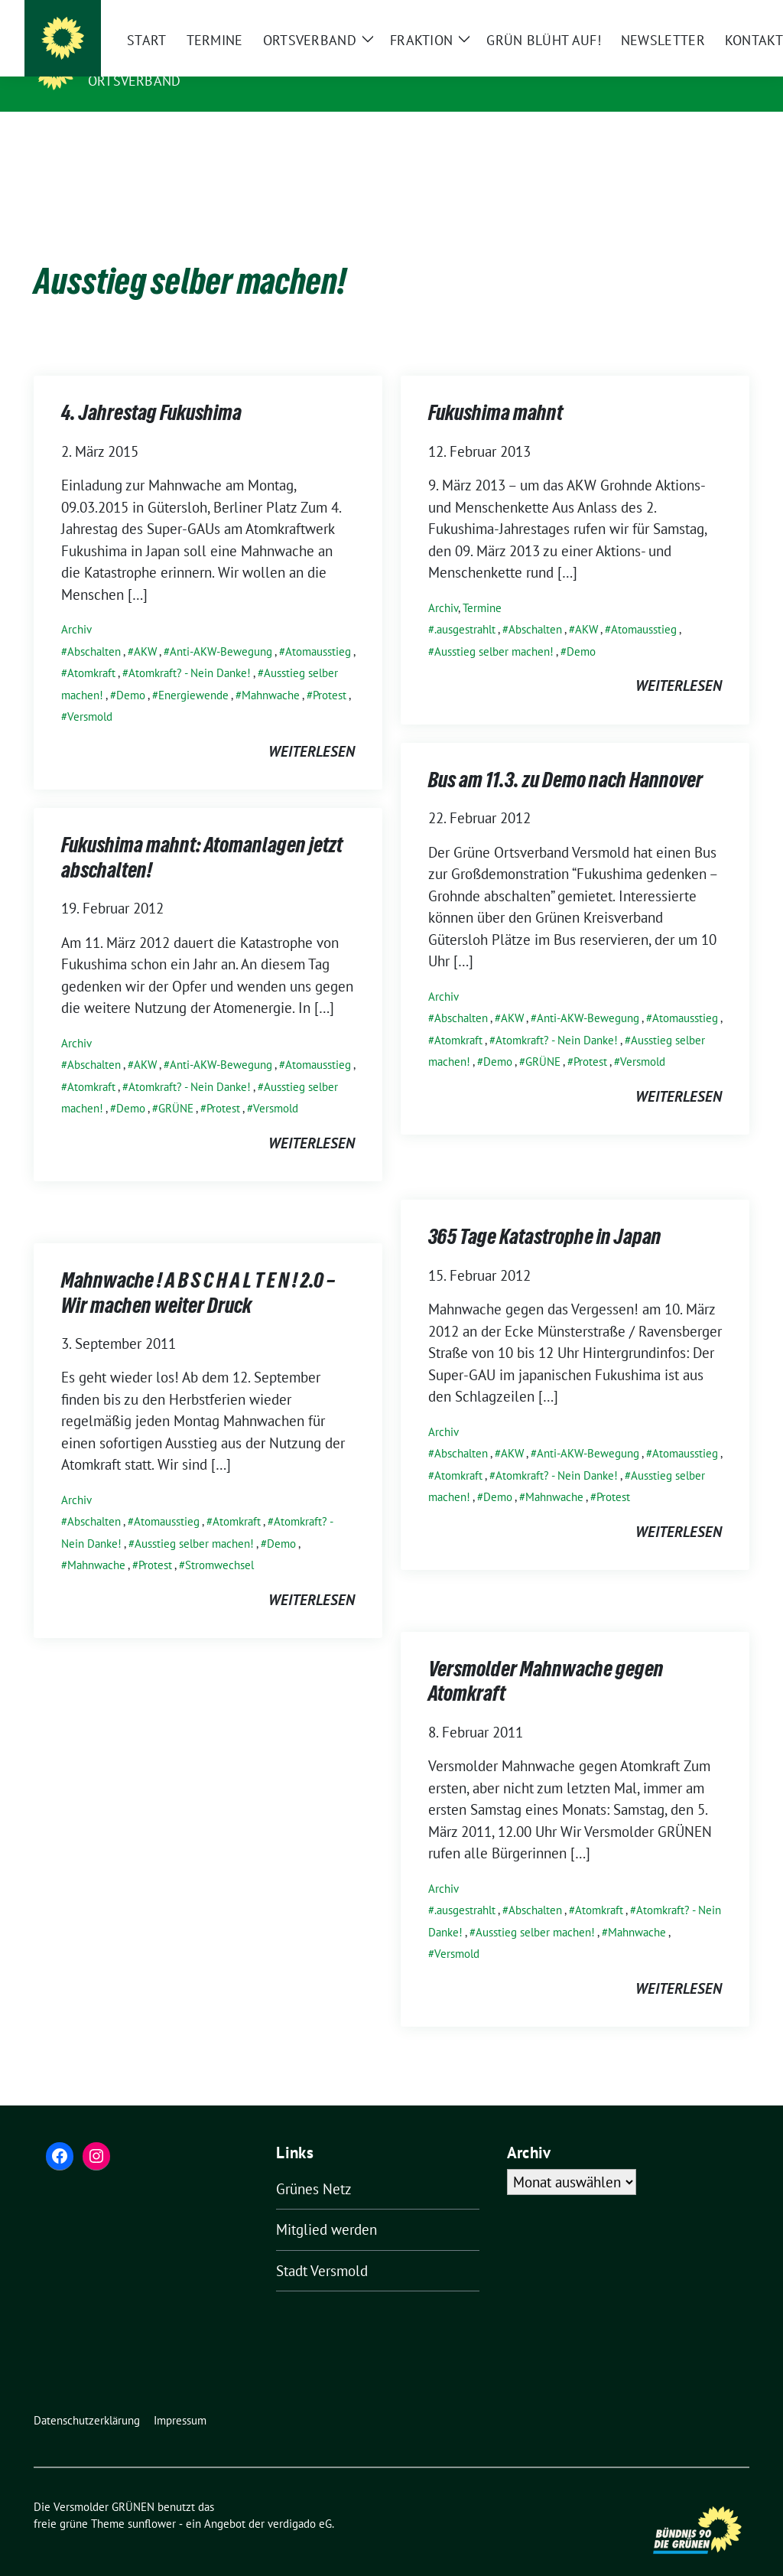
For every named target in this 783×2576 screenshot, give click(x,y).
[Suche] (700, 13)
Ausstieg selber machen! (494, 627)
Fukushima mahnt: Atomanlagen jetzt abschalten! (202, 836)
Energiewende (193, 671)
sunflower (152, 2500)
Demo (130, 671)
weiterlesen (311, 727)
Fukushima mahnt (495, 392)
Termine (482, 584)
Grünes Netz (314, 2165)
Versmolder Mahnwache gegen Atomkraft (546, 1660)
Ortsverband (134, 81)
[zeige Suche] (722, 13)
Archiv (76, 605)
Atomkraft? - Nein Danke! (189, 649)
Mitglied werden (326, 2206)
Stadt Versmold (322, 2247)
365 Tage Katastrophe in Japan (544, 1216)
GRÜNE (542, 1038)
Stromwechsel (219, 1541)
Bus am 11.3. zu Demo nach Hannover (565, 759)
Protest (329, 671)
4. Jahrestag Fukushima (151, 392)
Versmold (89, 693)
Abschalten (94, 627)
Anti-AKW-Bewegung (221, 627)
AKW (145, 627)
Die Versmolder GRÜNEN (184, 58)
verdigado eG (300, 2500)
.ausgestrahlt (464, 605)
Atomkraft (91, 649)
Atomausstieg (318, 627)
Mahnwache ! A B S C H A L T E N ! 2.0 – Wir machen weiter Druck (198, 1271)
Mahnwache (271, 671)
